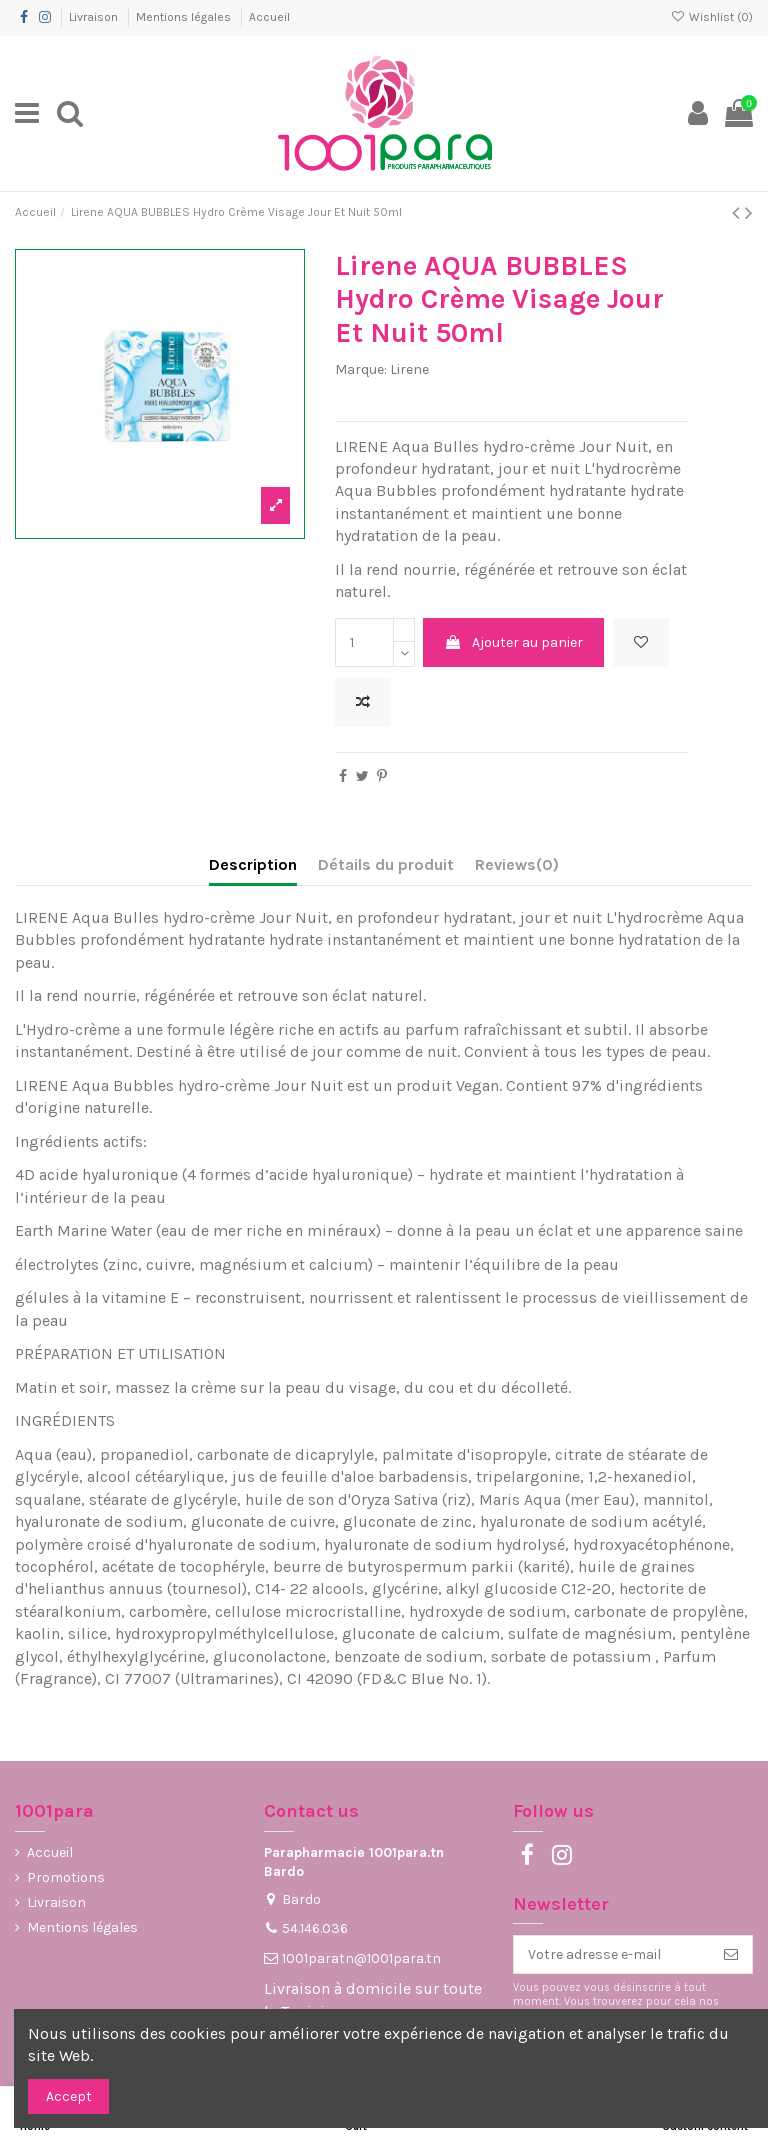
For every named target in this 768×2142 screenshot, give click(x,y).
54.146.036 (315, 1928)
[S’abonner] (731, 1955)
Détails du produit (386, 864)
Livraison (95, 17)
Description (253, 864)
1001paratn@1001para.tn (361, 1958)
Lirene (409, 369)
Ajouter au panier (513, 642)
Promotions (66, 1877)
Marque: (361, 369)
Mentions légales (185, 17)
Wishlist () (712, 17)
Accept (69, 2096)
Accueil (269, 17)
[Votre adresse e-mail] (612, 1955)
